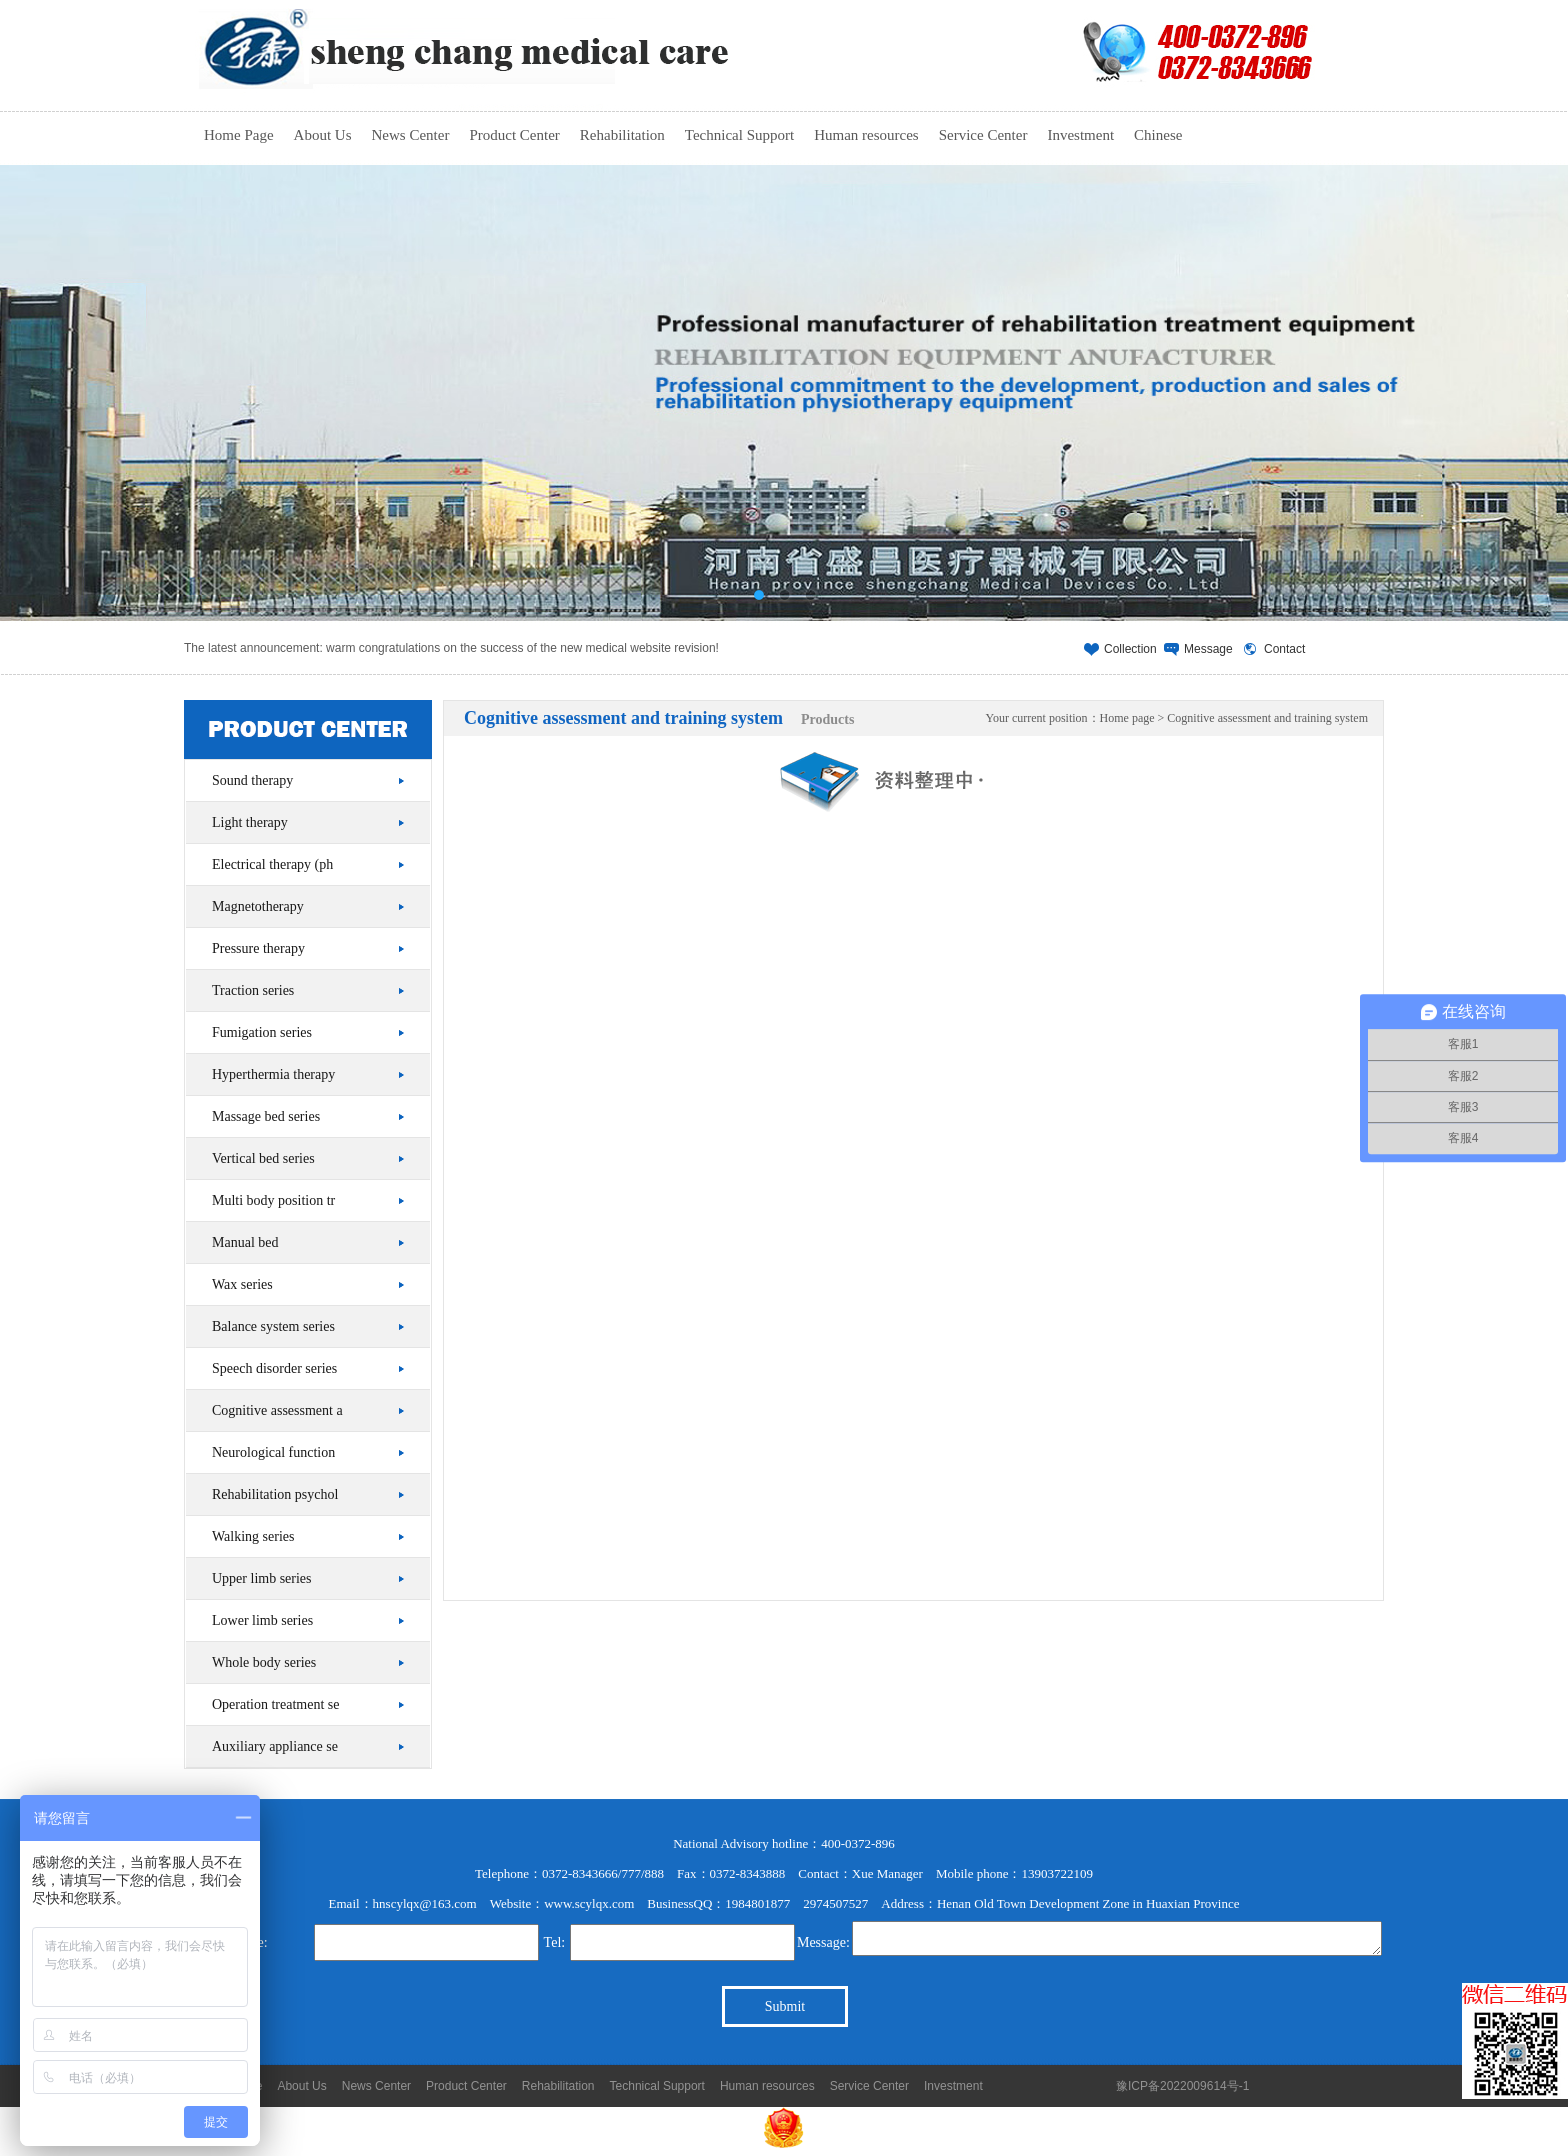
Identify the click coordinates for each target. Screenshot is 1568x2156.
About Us (323, 141)
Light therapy (250, 822)
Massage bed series (266, 1116)
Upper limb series (262, 1578)
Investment (1080, 141)
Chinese (1158, 135)
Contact (1284, 649)
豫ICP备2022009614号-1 (1182, 2086)
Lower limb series (262, 1620)
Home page (1127, 718)
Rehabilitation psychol (275, 1494)
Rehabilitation (622, 141)
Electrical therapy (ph (272, 864)
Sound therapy (252, 780)
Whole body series (264, 1662)
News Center (411, 141)
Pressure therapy (258, 948)
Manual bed (245, 1242)
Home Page (239, 135)
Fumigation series (262, 1032)
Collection (1130, 649)
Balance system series (273, 1326)
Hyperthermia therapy (273, 1074)
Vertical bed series (263, 1158)
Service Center (983, 141)
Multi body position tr (273, 1200)
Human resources (866, 141)
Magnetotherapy (258, 906)
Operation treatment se (276, 1704)
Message (1208, 649)
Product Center (514, 141)
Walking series (253, 1536)
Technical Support (739, 141)
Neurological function (273, 1452)
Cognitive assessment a (277, 1410)
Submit (785, 2006)
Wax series (242, 1284)
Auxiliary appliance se (275, 1746)
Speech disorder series (274, 1368)
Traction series (253, 990)
